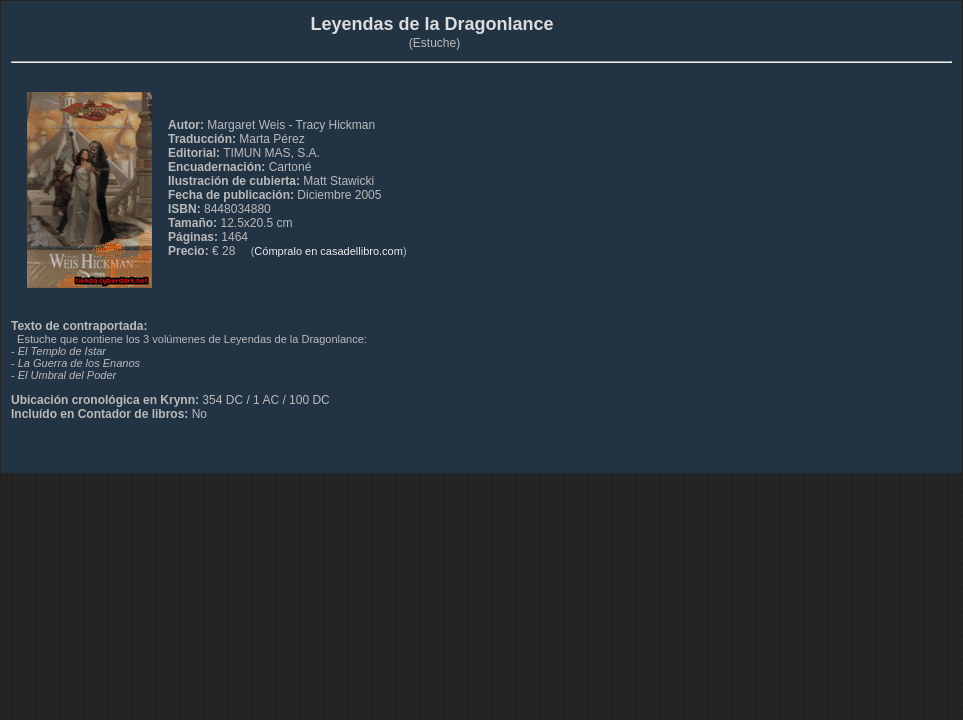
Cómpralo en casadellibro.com (328, 251)
